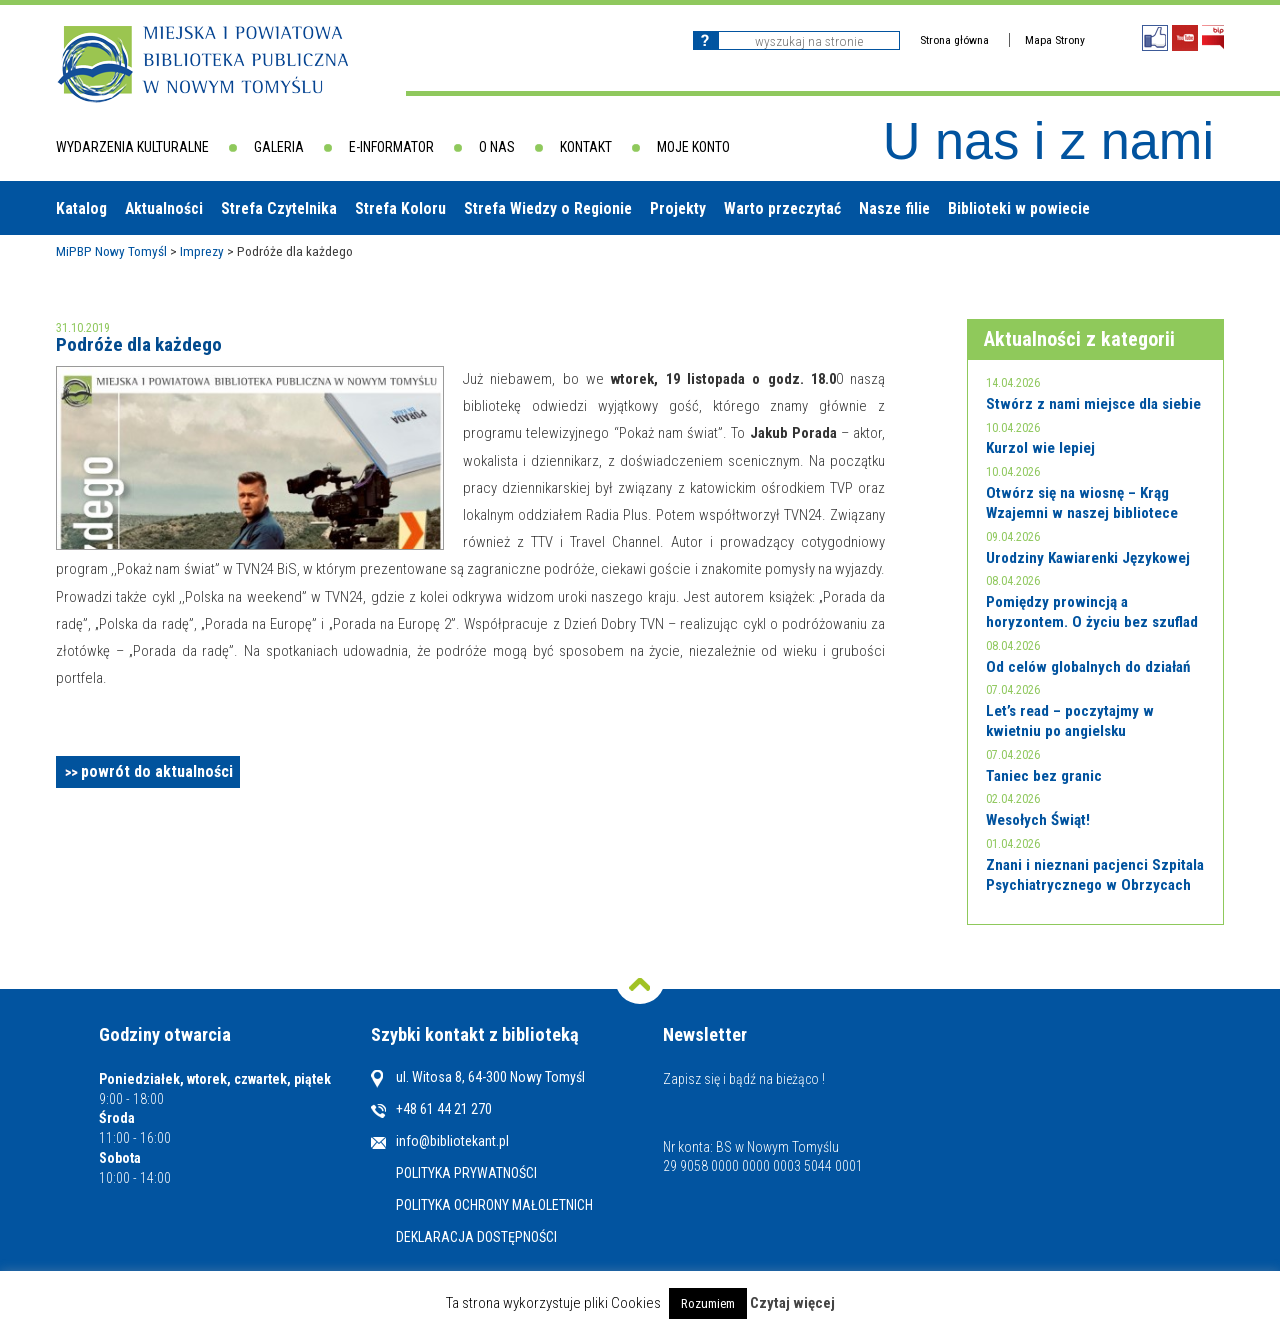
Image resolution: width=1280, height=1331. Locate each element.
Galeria (279, 147)
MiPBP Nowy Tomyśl (111, 251)
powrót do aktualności (157, 771)
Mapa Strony (1055, 40)
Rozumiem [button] (708, 1303)
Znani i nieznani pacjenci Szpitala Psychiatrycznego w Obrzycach (1095, 875)
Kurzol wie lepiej (1040, 448)
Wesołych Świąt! (1038, 820)
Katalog (81, 208)
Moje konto (693, 147)
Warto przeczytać (782, 208)
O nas (497, 147)
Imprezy (202, 251)
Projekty (678, 208)
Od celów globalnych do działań (1088, 667)
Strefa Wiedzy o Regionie (548, 208)
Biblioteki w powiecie (1019, 208)
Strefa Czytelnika (279, 208)
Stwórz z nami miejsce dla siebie (1093, 404)
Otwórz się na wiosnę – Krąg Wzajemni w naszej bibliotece (1082, 503)
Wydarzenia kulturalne (132, 147)
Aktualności (164, 208)
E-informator (391, 147)
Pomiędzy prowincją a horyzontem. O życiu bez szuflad (1092, 612)
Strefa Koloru (400, 208)
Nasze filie (894, 208)
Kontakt (586, 147)
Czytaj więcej (792, 1303)
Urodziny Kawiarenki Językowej (1088, 558)
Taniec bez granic (1044, 776)
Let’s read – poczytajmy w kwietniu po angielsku (1070, 721)
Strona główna (954, 40)
